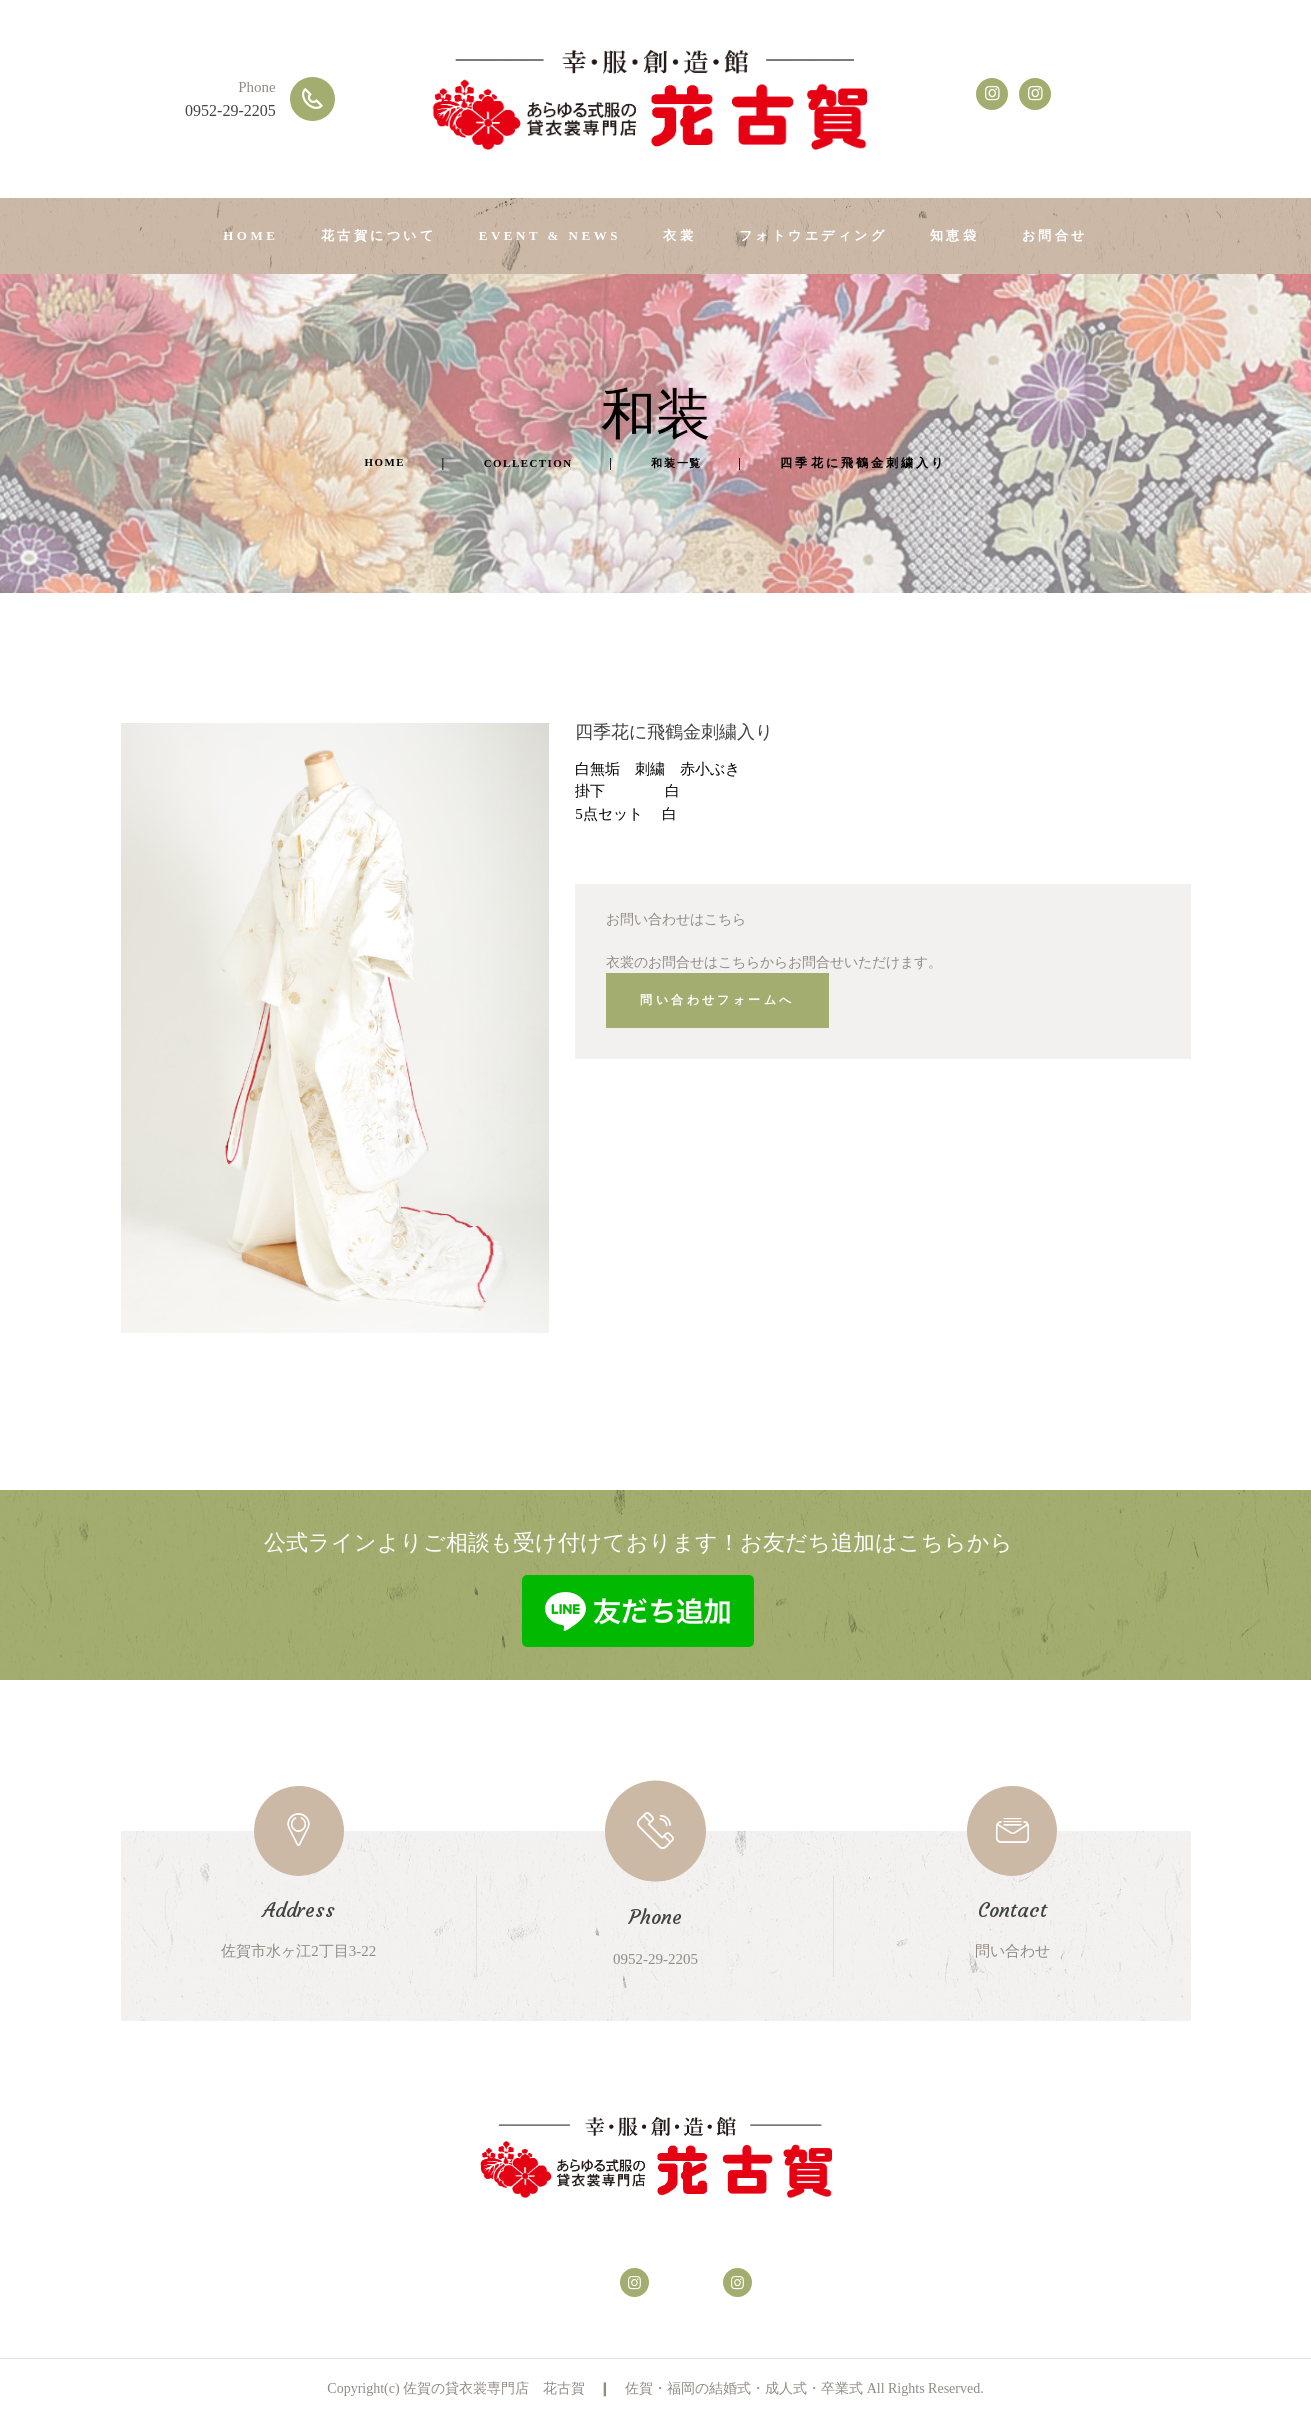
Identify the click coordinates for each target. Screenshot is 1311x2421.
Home (367, 463)
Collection (528, 463)
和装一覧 (694, 463)
